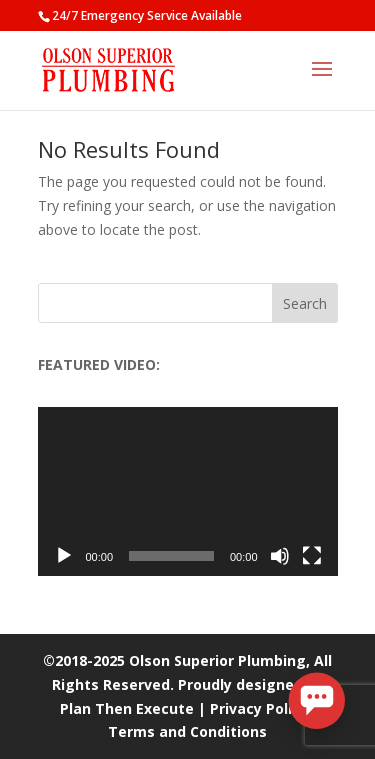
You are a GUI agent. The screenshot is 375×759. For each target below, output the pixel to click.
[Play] (64, 556)
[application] (188, 491)
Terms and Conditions (187, 731)
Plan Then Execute (127, 708)
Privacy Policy (259, 708)
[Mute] (280, 556)
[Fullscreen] (312, 556)
